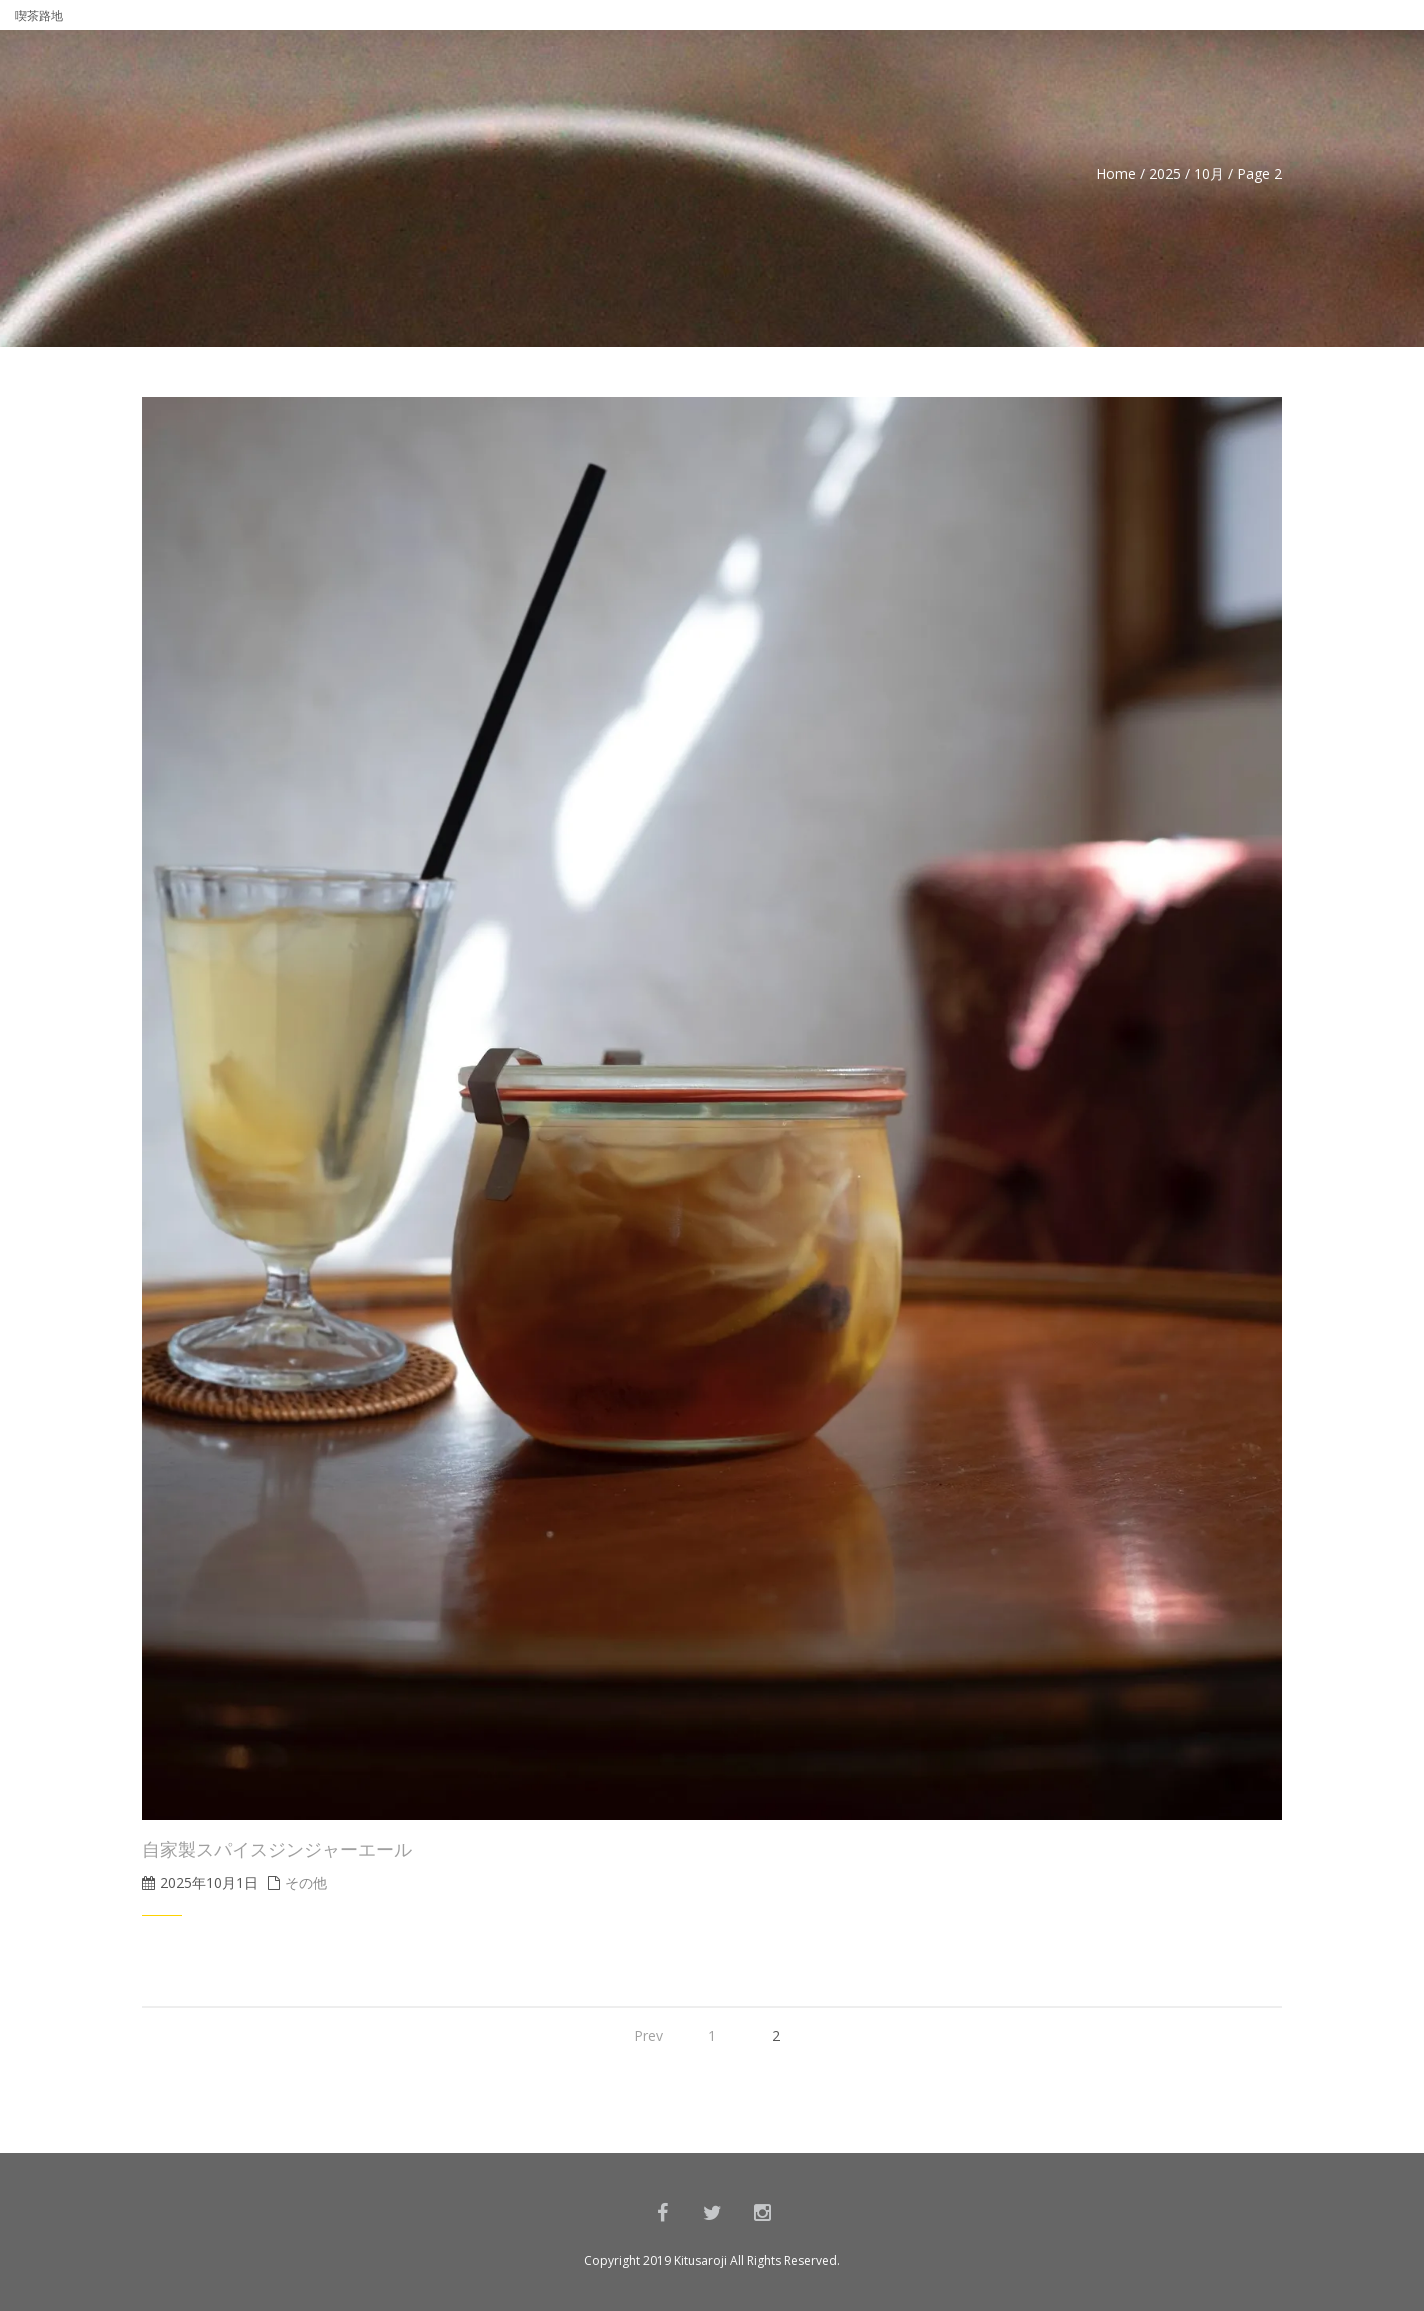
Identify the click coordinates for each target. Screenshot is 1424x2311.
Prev (648, 2035)
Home (1116, 173)
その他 (306, 1882)
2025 (1165, 173)
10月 (1209, 173)
